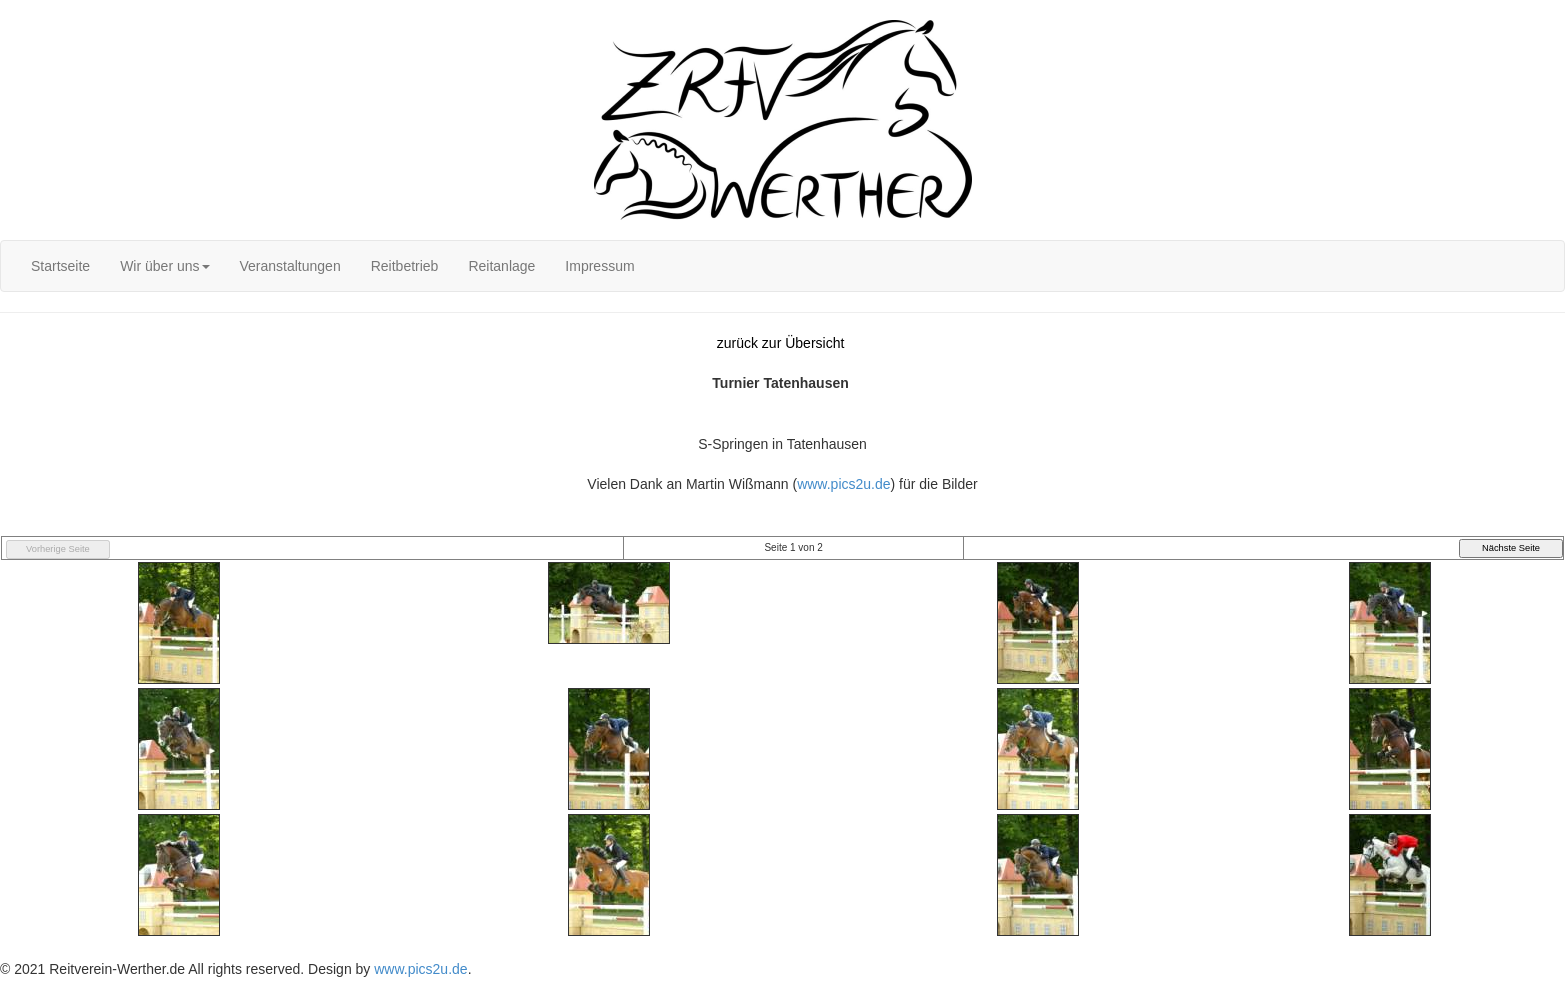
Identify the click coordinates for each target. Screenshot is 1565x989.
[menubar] (333, 266)
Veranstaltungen (290, 266)
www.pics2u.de (843, 484)
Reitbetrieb (405, 266)
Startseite (60, 266)
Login (17, 10)
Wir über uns (164, 266)
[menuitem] (60, 266)
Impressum (599, 266)
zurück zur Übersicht (781, 343)
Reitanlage (501, 266)
